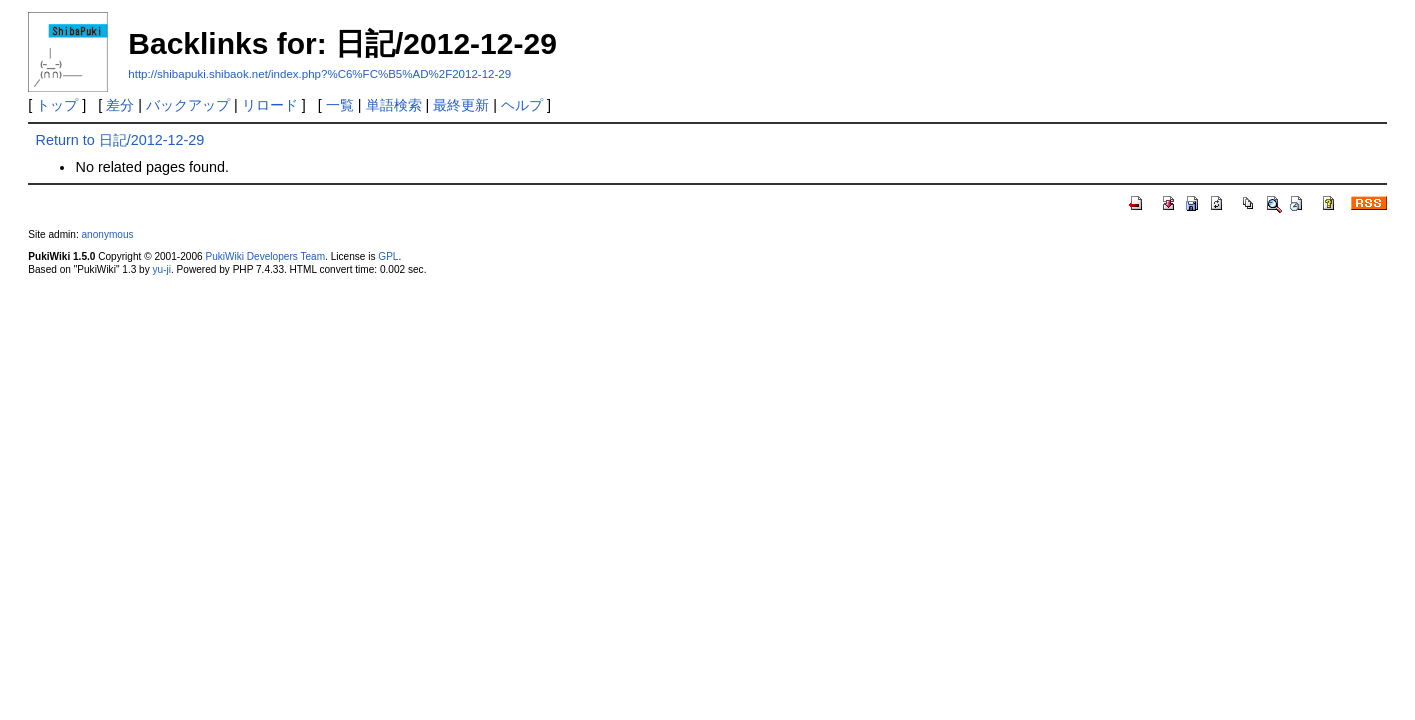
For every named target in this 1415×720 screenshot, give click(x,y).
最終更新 (461, 105)
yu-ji (162, 269)
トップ (57, 105)
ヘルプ (522, 105)
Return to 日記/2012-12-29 (119, 140)
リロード (270, 105)
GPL (388, 256)
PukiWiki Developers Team (265, 256)
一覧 (340, 105)
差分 (120, 105)
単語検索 (394, 105)
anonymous (108, 234)
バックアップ (188, 105)
